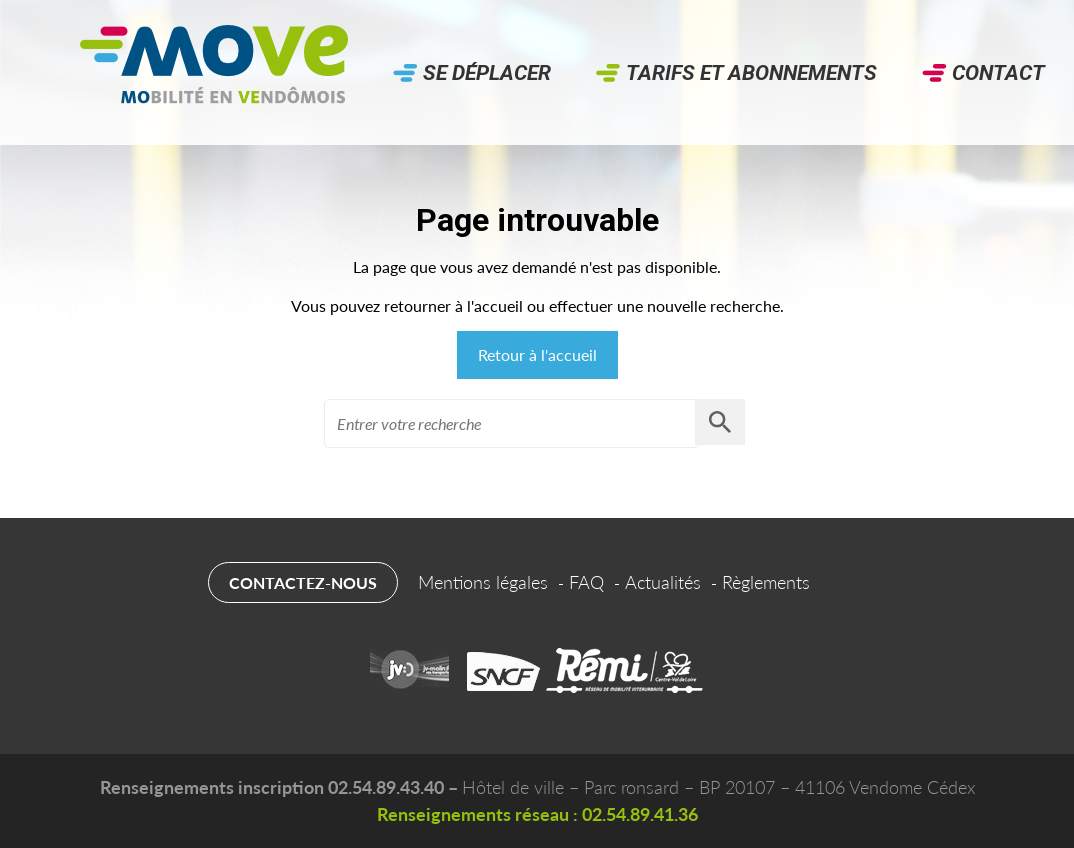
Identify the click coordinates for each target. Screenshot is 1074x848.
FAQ (586, 582)
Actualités (663, 582)
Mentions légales (483, 582)
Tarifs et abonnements (751, 73)
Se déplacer (487, 73)
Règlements (766, 582)
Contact (998, 73)
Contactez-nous (303, 582)
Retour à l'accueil (537, 354)
